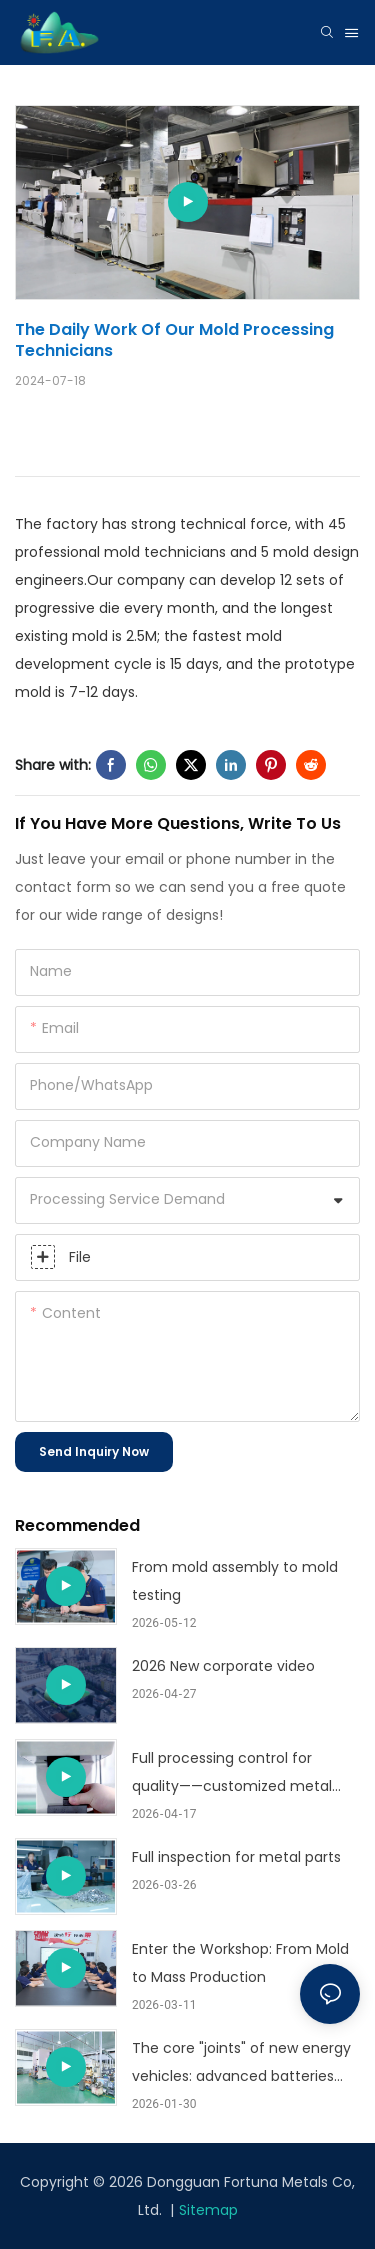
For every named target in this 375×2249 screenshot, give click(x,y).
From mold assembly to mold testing (235, 1581)
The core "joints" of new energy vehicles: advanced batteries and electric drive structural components (241, 2064)
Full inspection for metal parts (236, 1857)
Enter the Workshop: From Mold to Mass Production (240, 1963)
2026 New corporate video (223, 1666)
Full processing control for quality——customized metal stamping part (232, 1774)
